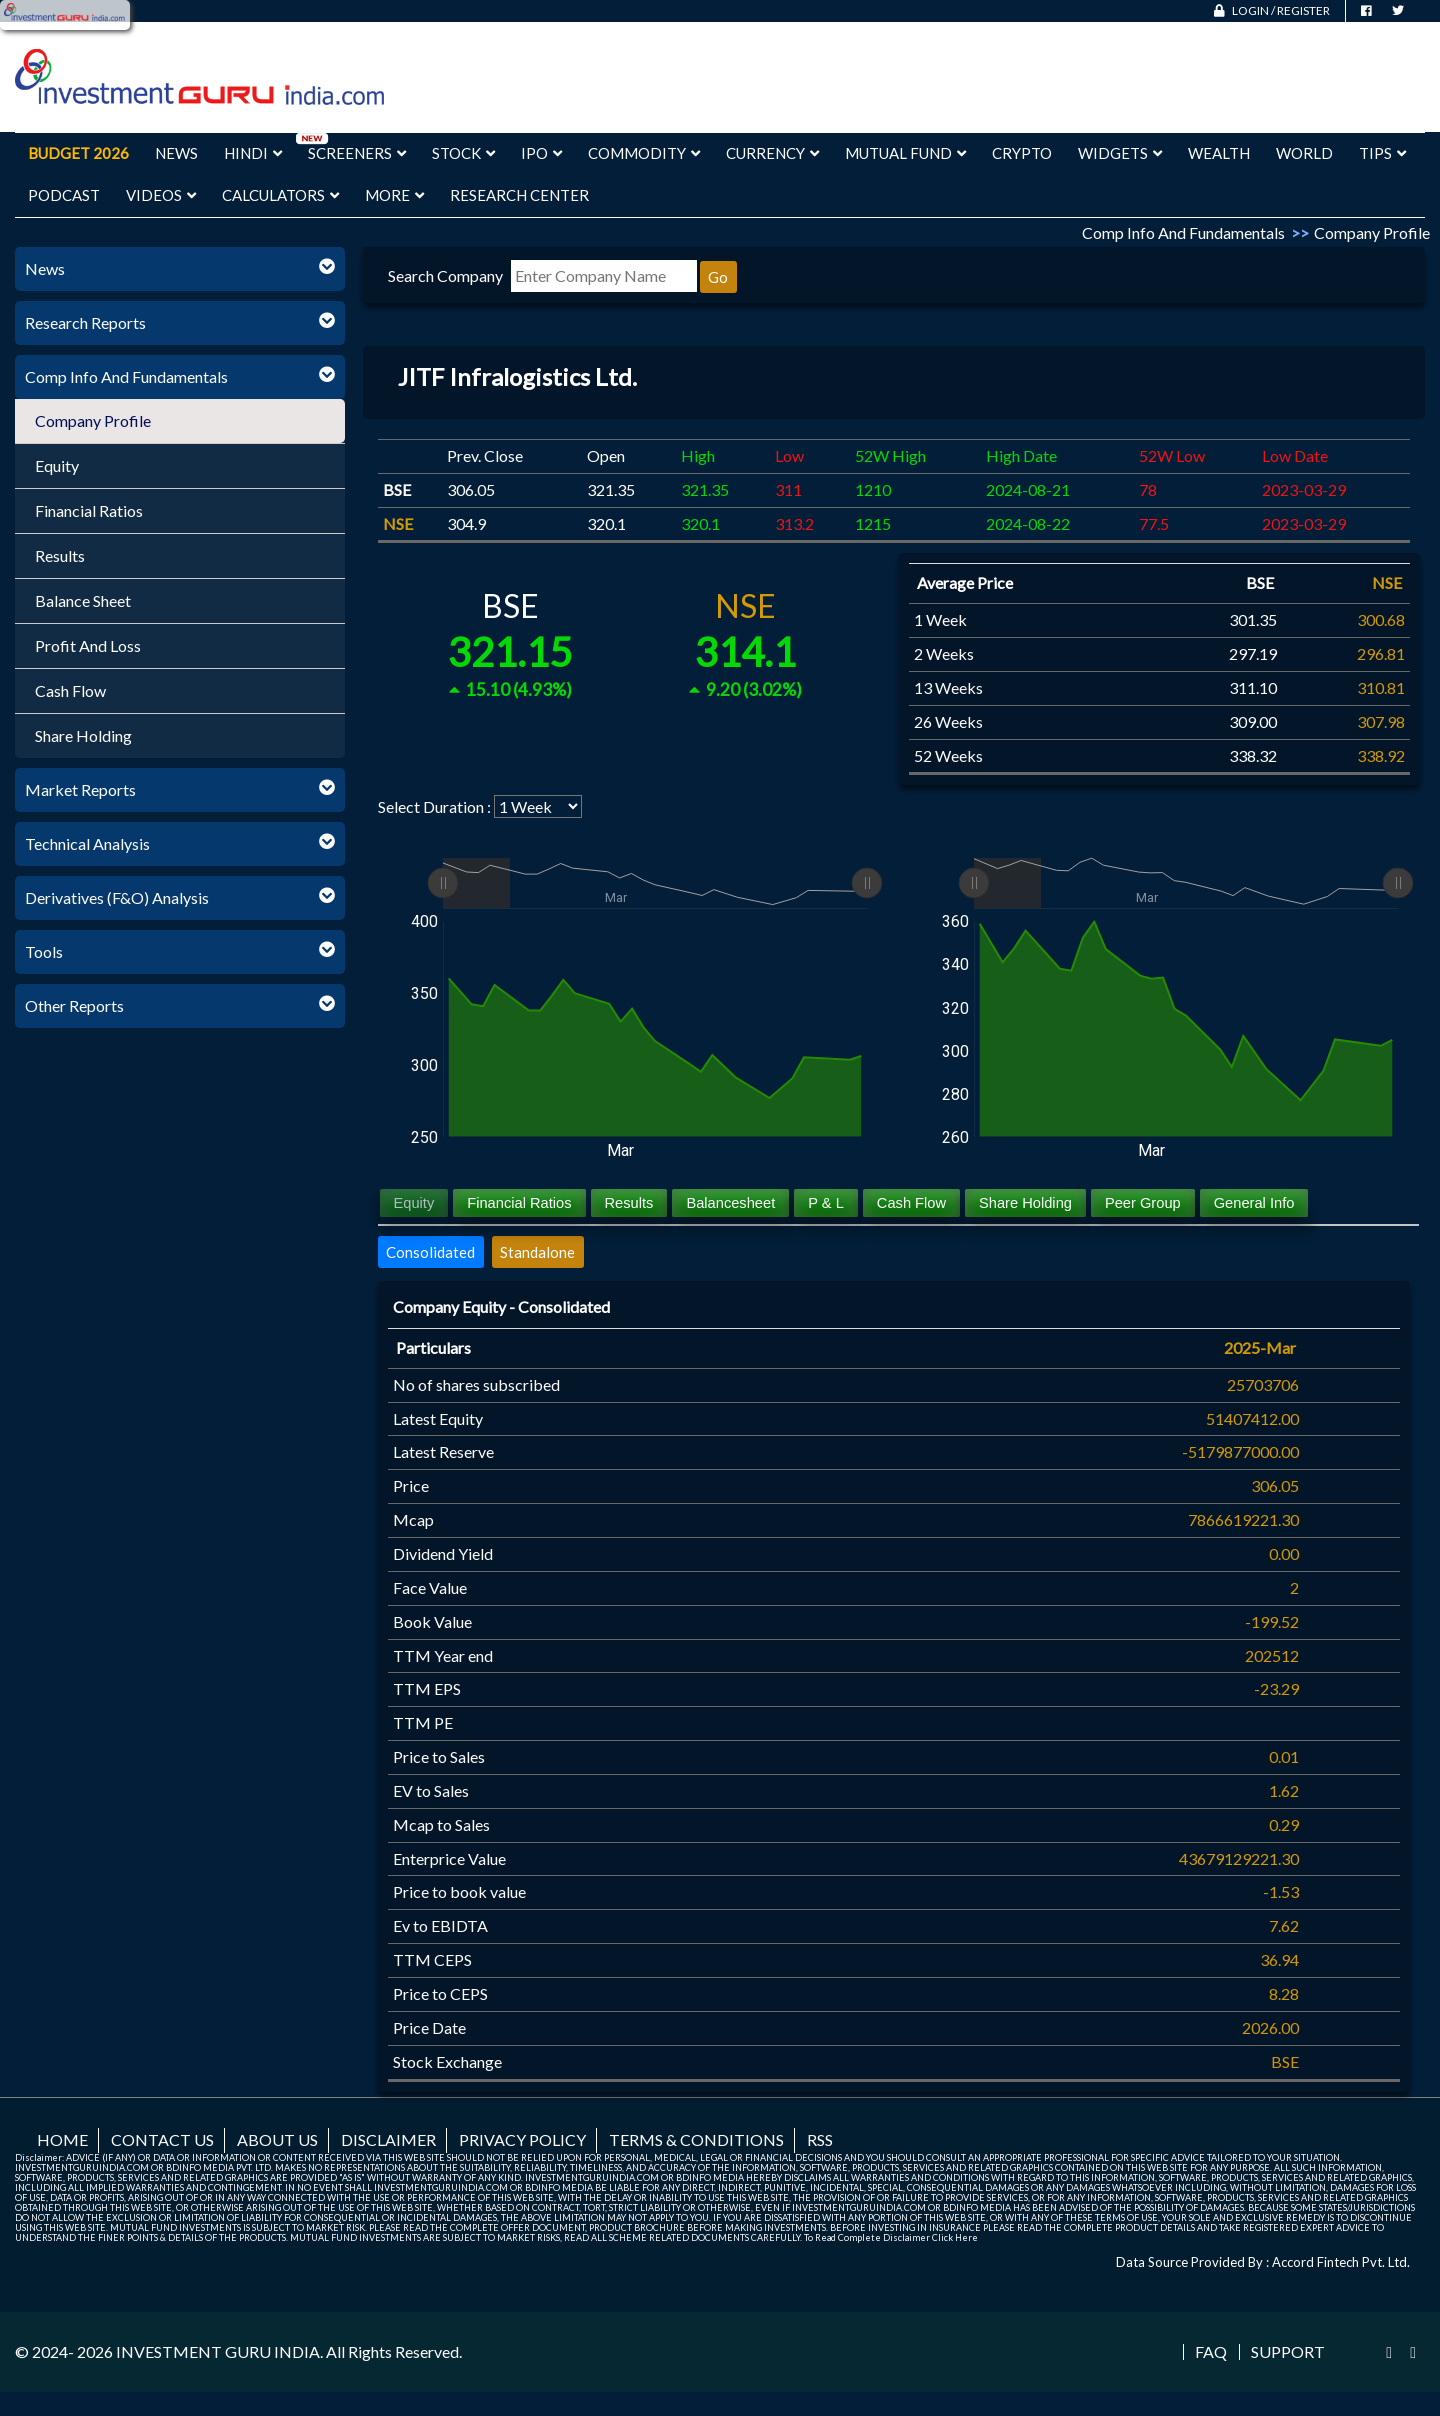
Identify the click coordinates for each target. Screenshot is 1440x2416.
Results (60, 555)
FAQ (1211, 2352)
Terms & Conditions (696, 2139)
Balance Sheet (83, 600)
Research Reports (85, 322)
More (394, 195)
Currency (772, 153)
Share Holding (83, 735)
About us (277, 2139)
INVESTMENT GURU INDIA (218, 2351)
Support (1288, 2352)
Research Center (519, 195)
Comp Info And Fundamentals (126, 376)
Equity (57, 465)
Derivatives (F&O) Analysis (117, 897)
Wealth (1219, 153)
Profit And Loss (88, 645)
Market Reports (80, 789)
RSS (820, 2139)
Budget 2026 (78, 153)
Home (62, 2139)
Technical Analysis (87, 843)
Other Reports (74, 1005)
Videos (161, 195)
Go (718, 277)
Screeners (357, 153)
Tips (1382, 153)
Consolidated (430, 1252)
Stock (463, 153)
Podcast (64, 195)
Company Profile (93, 420)
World (1304, 153)
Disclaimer (388, 2139)
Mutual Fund (905, 153)
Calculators (280, 195)
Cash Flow (70, 690)
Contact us (162, 2139)
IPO (541, 153)
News (176, 153)
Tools (44, 951)
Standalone (537, 1252)
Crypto (1022, 153)
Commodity (644, 153)
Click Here (955, 2237)
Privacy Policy (522, 2139)
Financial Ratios (89, 510)
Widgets (1120, 153)
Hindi (253, 153)
